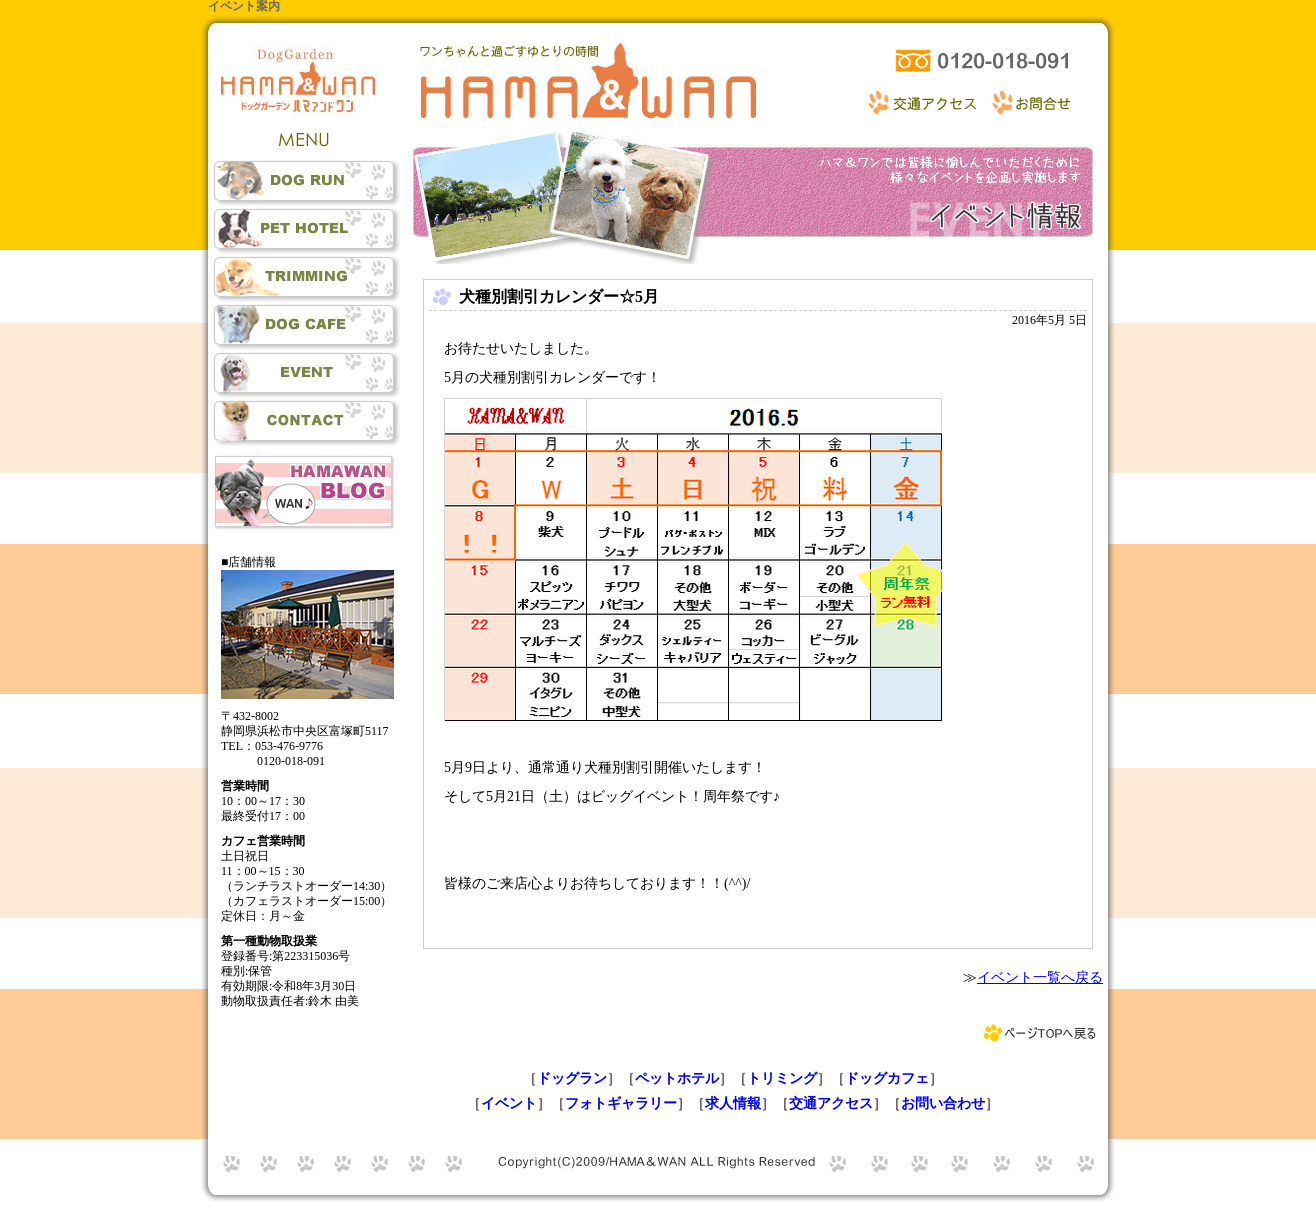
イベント (509, 1103)
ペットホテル (677, 1078)
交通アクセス (831, 1103)
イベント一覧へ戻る (1040, 977)
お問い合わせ (943, 1103)
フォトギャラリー (621, 1103)
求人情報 (733, 1103)
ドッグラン (572, 1078)
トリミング (782, 1078)
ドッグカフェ (887, 1078)
